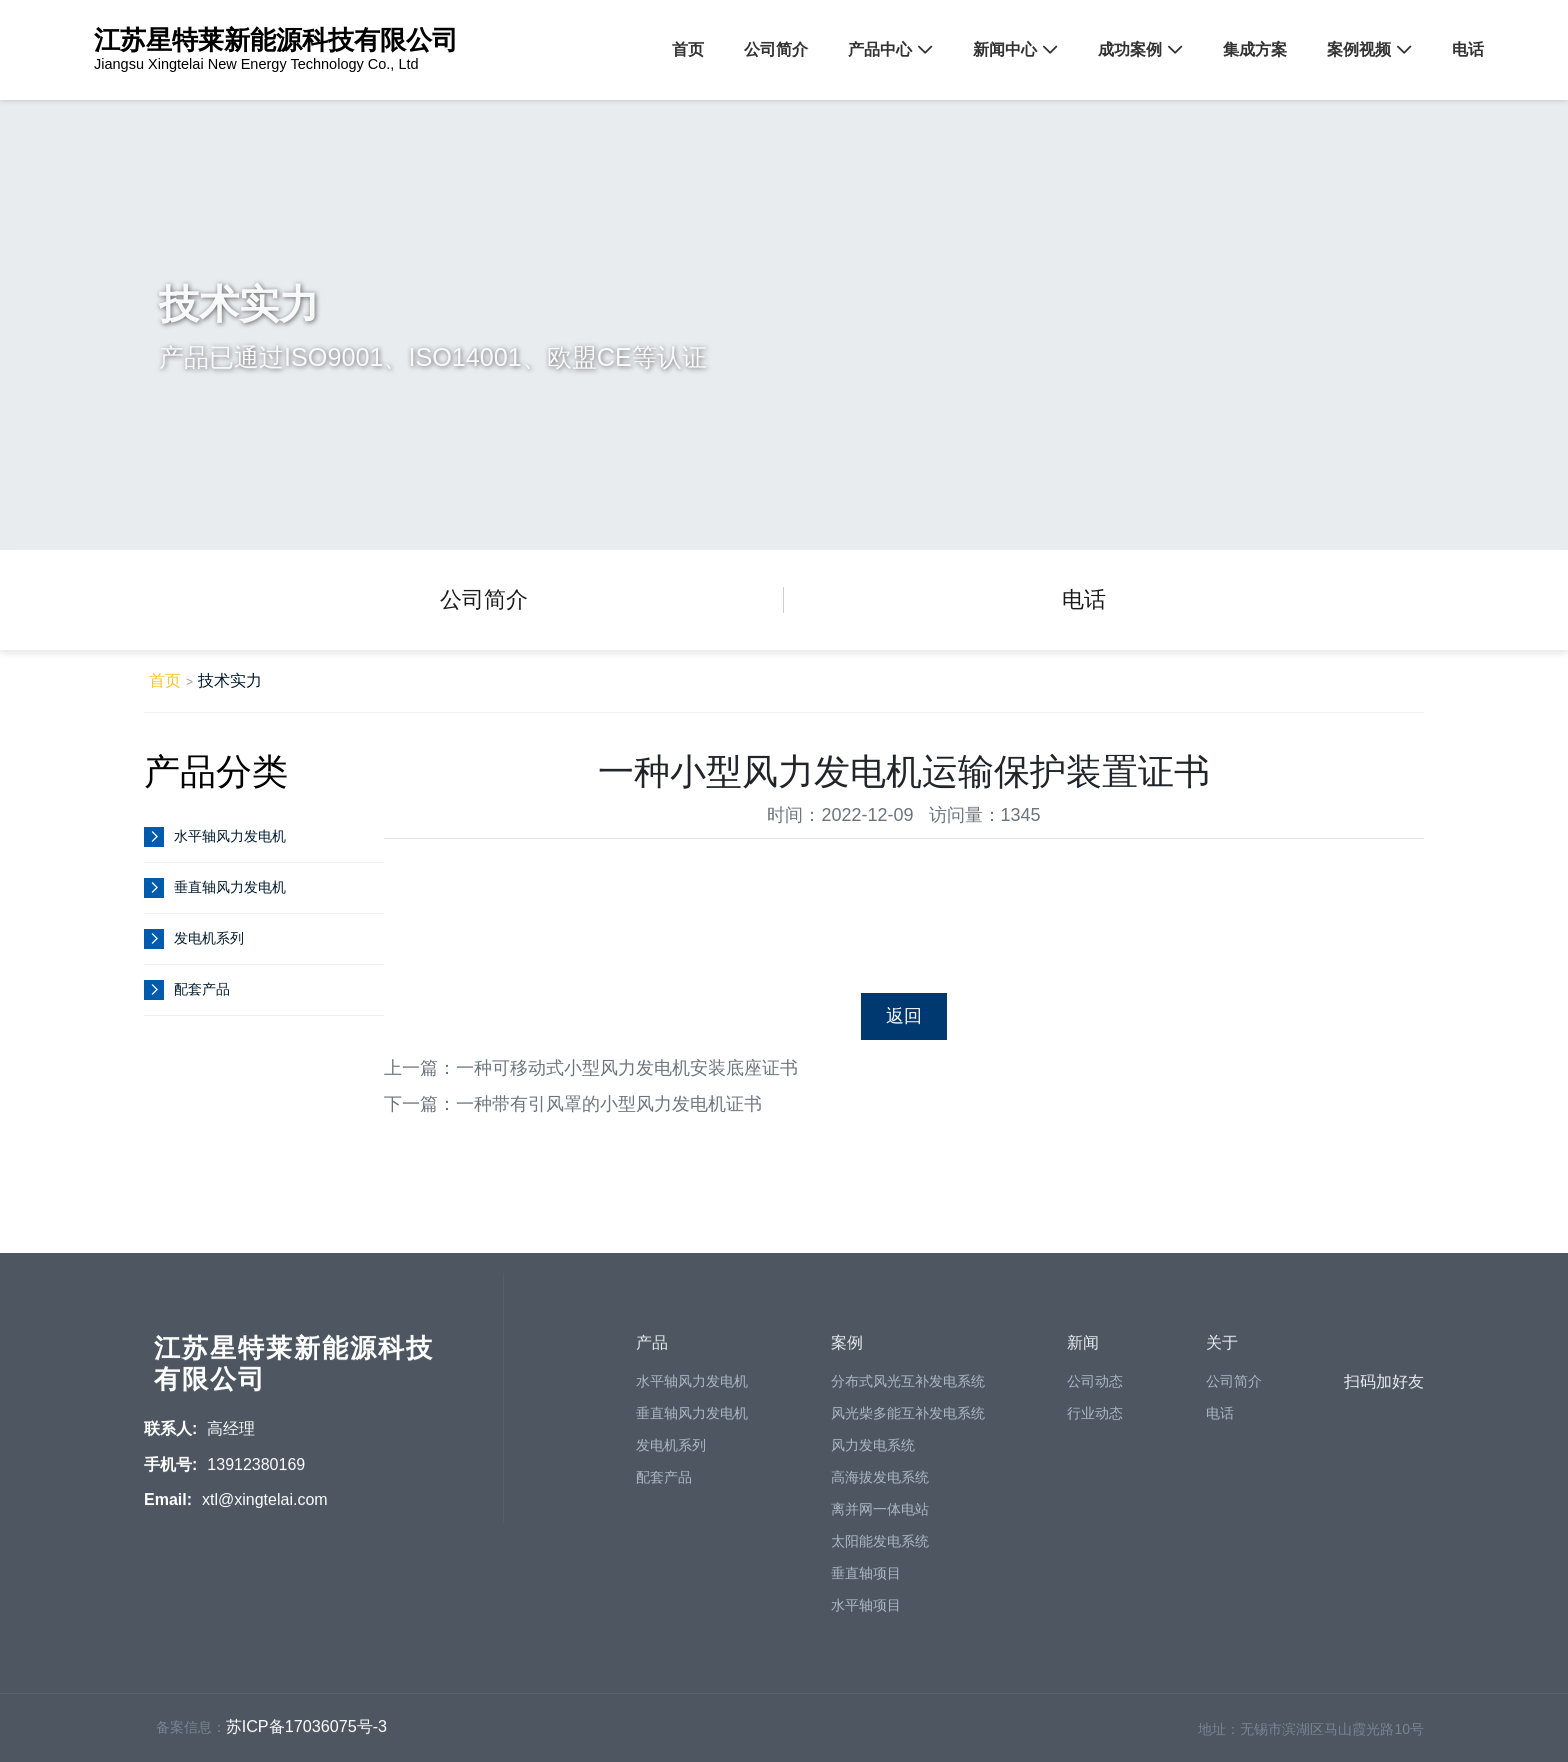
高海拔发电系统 (880, 1486)
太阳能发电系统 (880, 1550)
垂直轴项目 (866, 1582)
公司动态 (1095, 1390)
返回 (904, 1016)
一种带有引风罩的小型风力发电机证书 (609, 1104)
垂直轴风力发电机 (230, 887)
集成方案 (1255, 49)
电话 (1468, 49)
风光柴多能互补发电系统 (908, 1422)
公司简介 (776, 49)
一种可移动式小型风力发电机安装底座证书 (627, 1068)
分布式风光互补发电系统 (908, 1390)
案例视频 (1359, 49)
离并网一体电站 (880, 1518)
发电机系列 (209, 938)
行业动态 (1095, 1422)
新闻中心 (1005, 49)
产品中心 (880, 49)
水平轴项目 (866, 1614)
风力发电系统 (873, 1454)
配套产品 (202, 989)
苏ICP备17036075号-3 (306, 1735)
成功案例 (1130, 49)
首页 (688, 49)
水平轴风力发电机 (230, 836)
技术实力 (230, 680)
